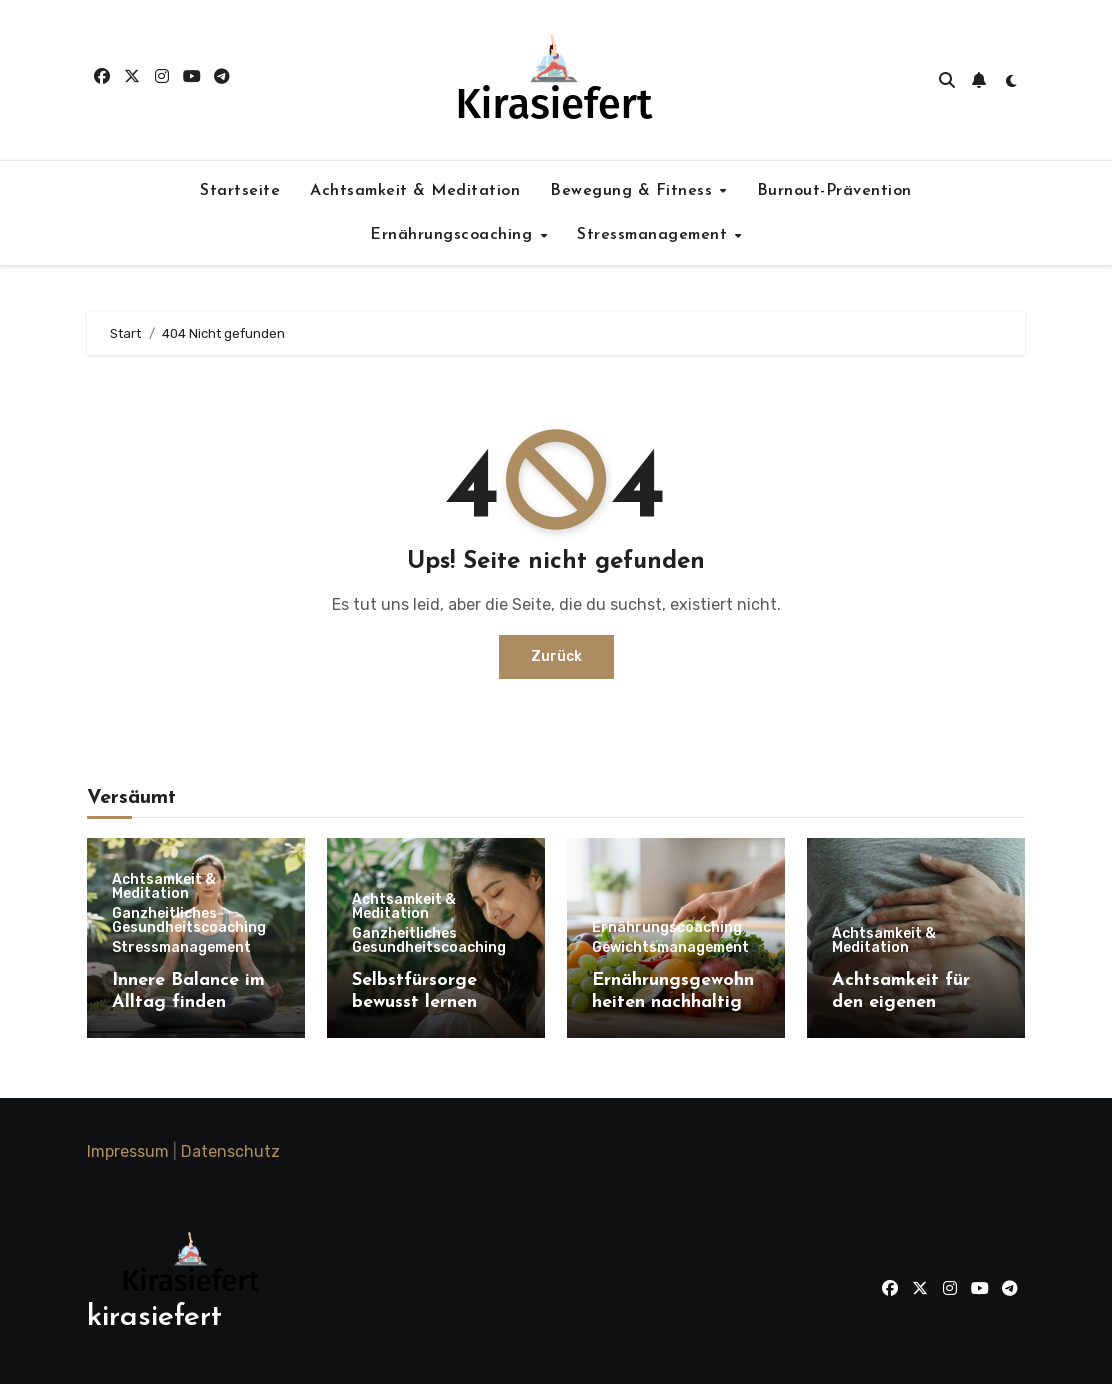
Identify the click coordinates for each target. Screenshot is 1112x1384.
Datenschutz (230, 1151)
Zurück (556, 656)
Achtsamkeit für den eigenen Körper (901, 1002)
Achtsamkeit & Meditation (415, 191)
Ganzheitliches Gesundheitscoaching (189, 921)
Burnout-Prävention (834, 191)
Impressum (128, 1151)
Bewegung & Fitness (634, 191)
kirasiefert (154, 1317)
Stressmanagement (655, 235)
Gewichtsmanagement (670, 948)
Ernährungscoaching (454, 235)
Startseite (240, 191)
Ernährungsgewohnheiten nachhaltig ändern (673, 1002)
